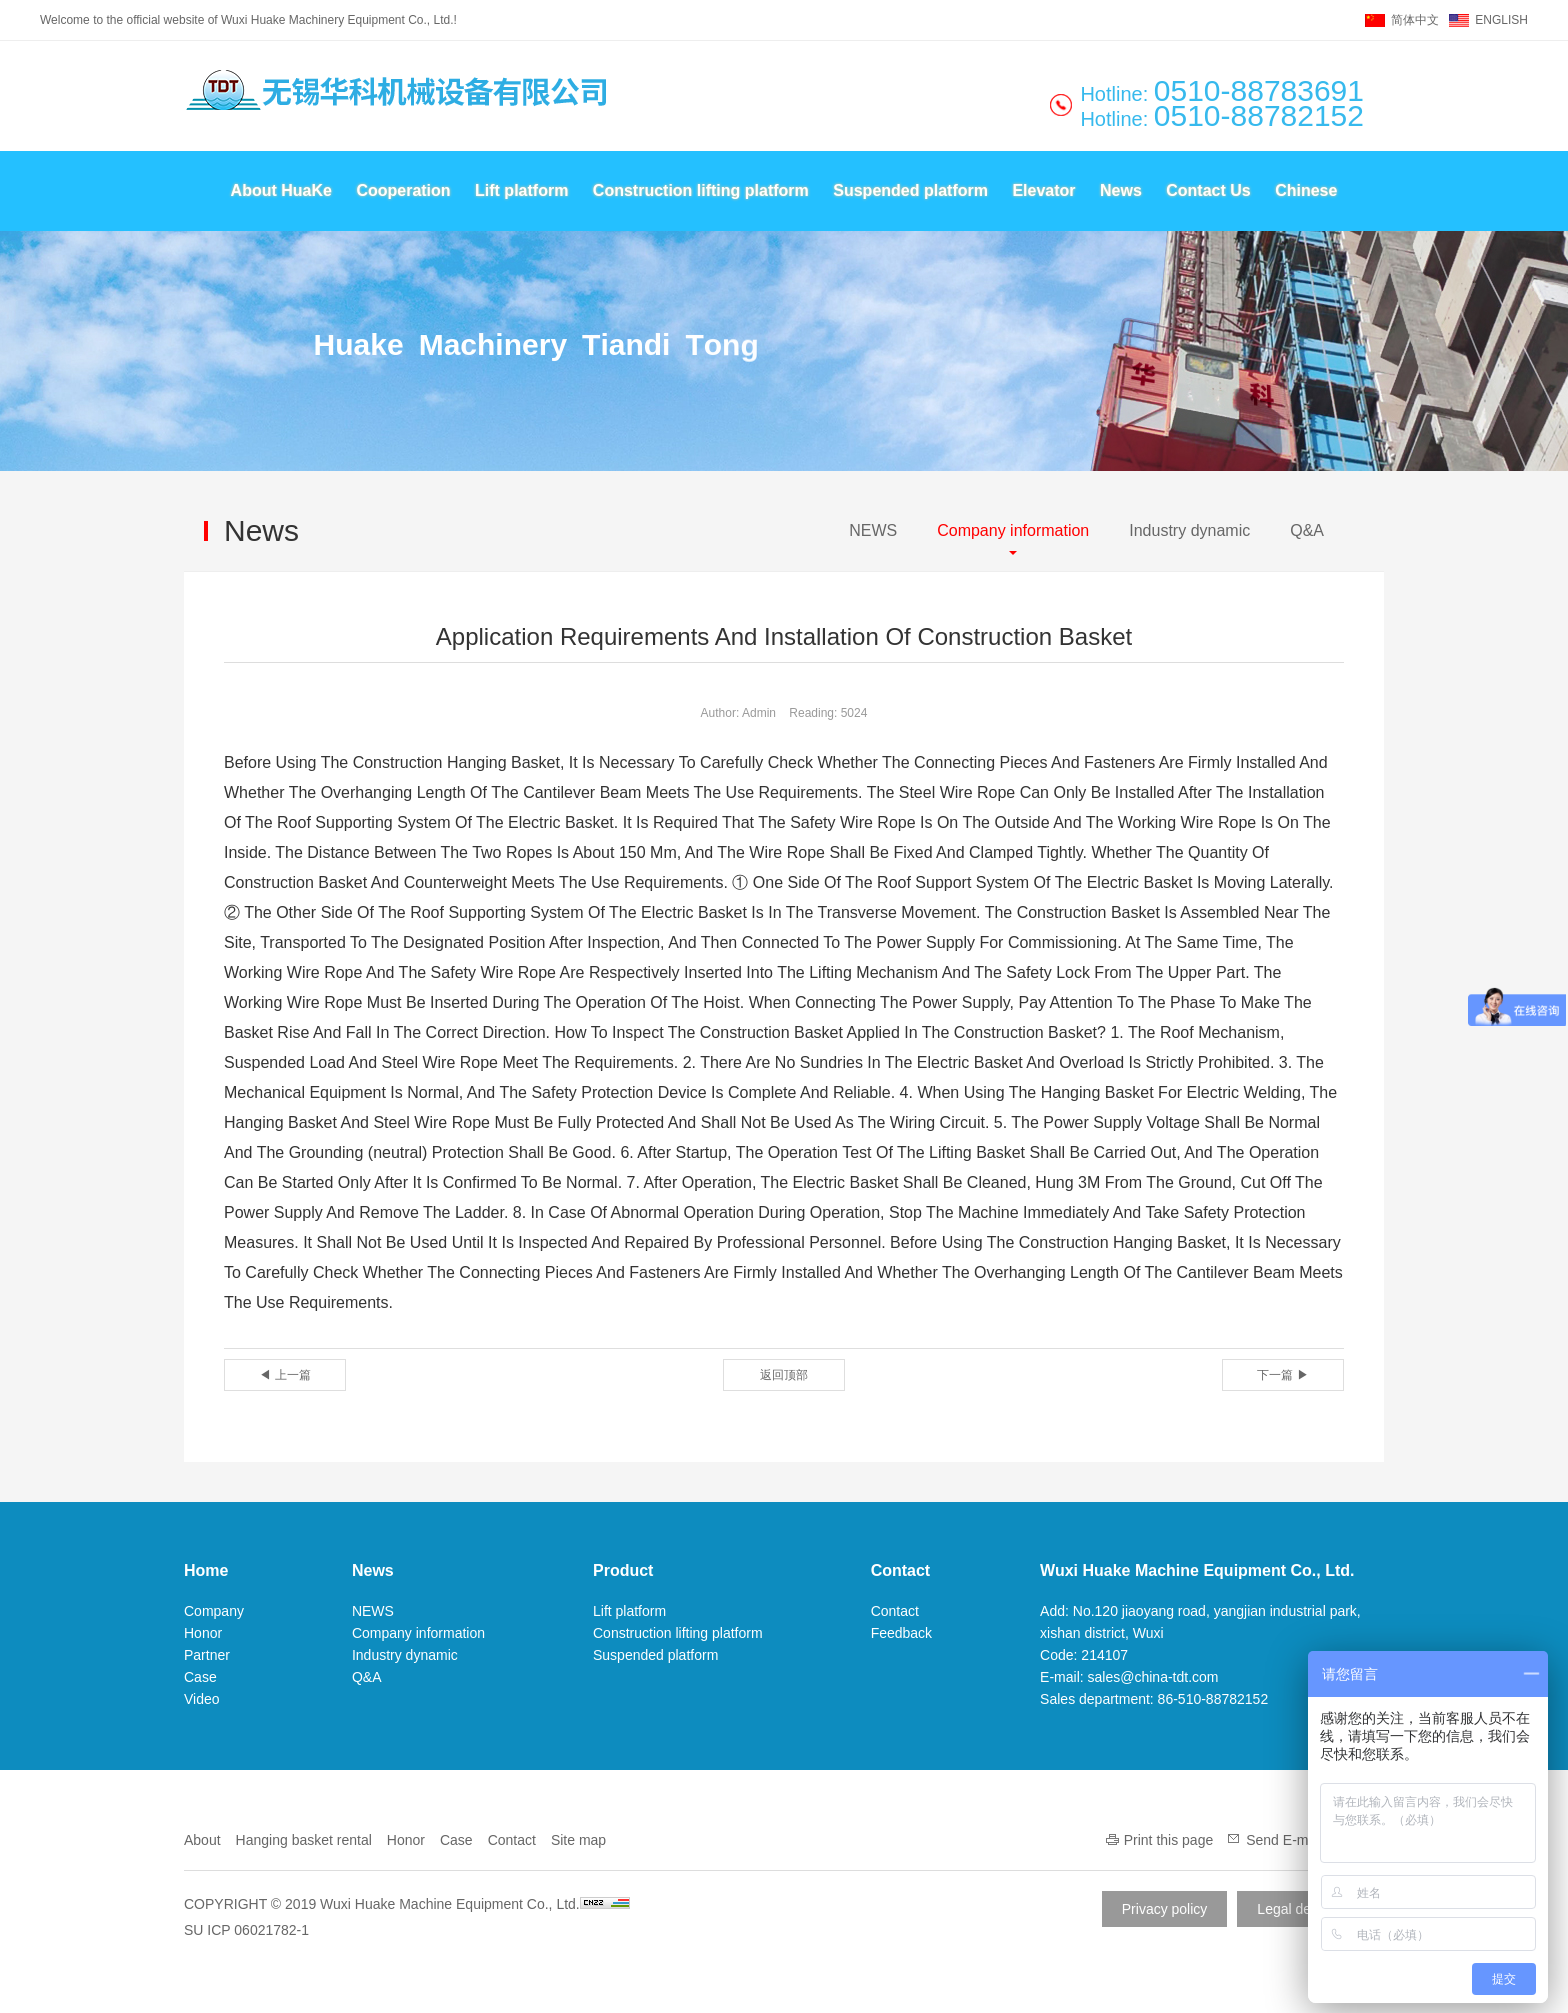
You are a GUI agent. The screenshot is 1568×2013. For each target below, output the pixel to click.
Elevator (1043, 190)
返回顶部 (784, 1375)
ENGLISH (1501, 20)
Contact (901, 1570)
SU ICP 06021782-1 (246, 1930)
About (202, 1840)
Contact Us (1208, 190)
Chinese (1306, 190)
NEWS (873, 530)
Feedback (901, 1633)
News (1121, 190)
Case (200, 1677)
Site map (578, 1840)
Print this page (1169, 1840)
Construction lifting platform (701, 190)
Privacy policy (1165, 1909)
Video (202, 1699)
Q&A (1307, 530)
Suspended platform (910, 190)
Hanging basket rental (304, 1840)
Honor (203, 1633)
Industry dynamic (1189, 530)
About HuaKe (281, 190)
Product (623, 1570)
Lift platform (521, 190)
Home (206, 1570)
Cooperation (403, 190)
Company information (1013, 530)
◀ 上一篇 (284, 1375)
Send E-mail (1284, 1840)
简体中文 (1415, 20)
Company (214, 1611)
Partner (207, 1655)
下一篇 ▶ (1282, 1375)
